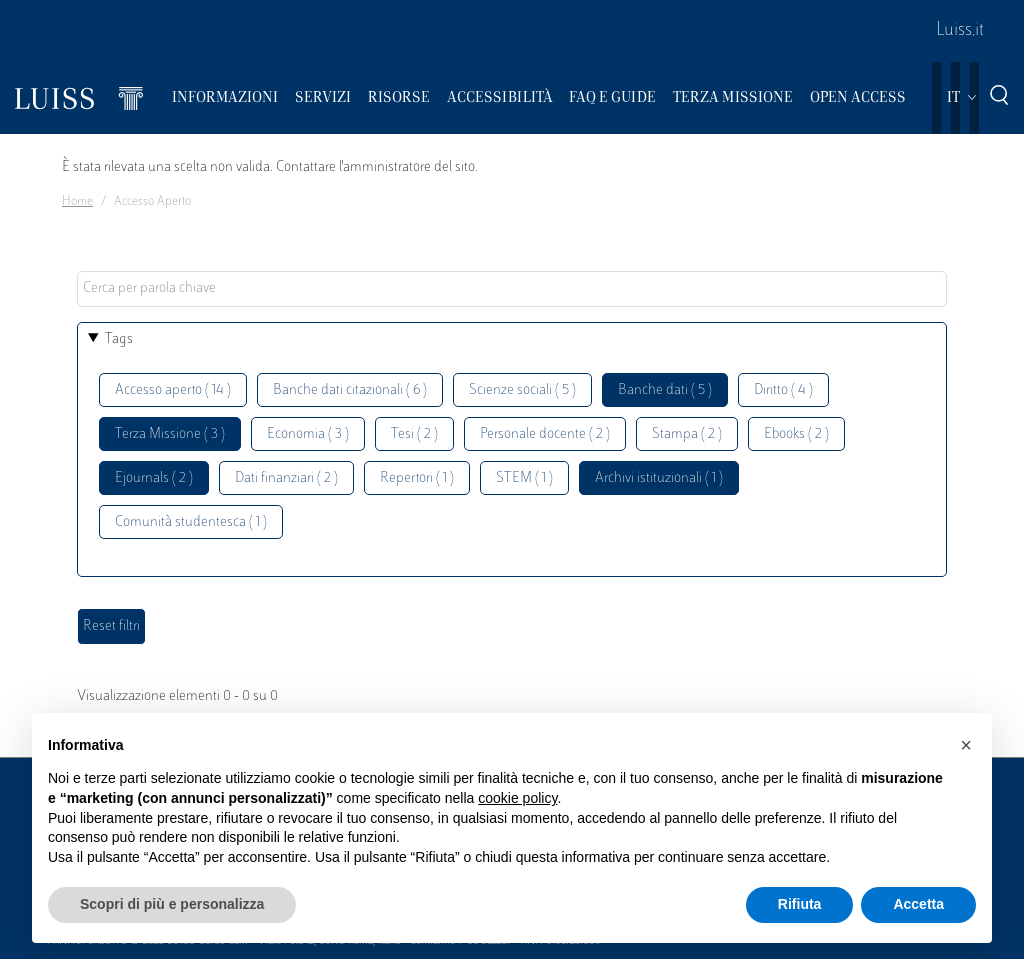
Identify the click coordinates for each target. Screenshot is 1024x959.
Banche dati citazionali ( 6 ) (350, 390)
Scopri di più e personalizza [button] (172, 904)
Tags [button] (119, 339)
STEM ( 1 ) (524, 478)
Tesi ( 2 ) (414, 434)
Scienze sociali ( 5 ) (522, 390)
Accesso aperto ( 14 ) (173, 390)
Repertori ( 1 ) (417, 478)
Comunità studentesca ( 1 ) (191, 522)
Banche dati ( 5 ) (665, 390)
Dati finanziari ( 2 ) (286, 478)
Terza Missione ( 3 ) (170, 434)
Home (77, 202)
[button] (966, 745)
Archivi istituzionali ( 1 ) (659, 478)
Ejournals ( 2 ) (154, 478)
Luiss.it (960, 31)
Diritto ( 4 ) (783, 390)
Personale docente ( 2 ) (545, 434)
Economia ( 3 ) (308, 434)
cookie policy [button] (517, 798)
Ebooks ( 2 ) (796, 434)
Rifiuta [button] (800, 904)
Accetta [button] (918, 904)
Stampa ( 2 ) (687, 434)
